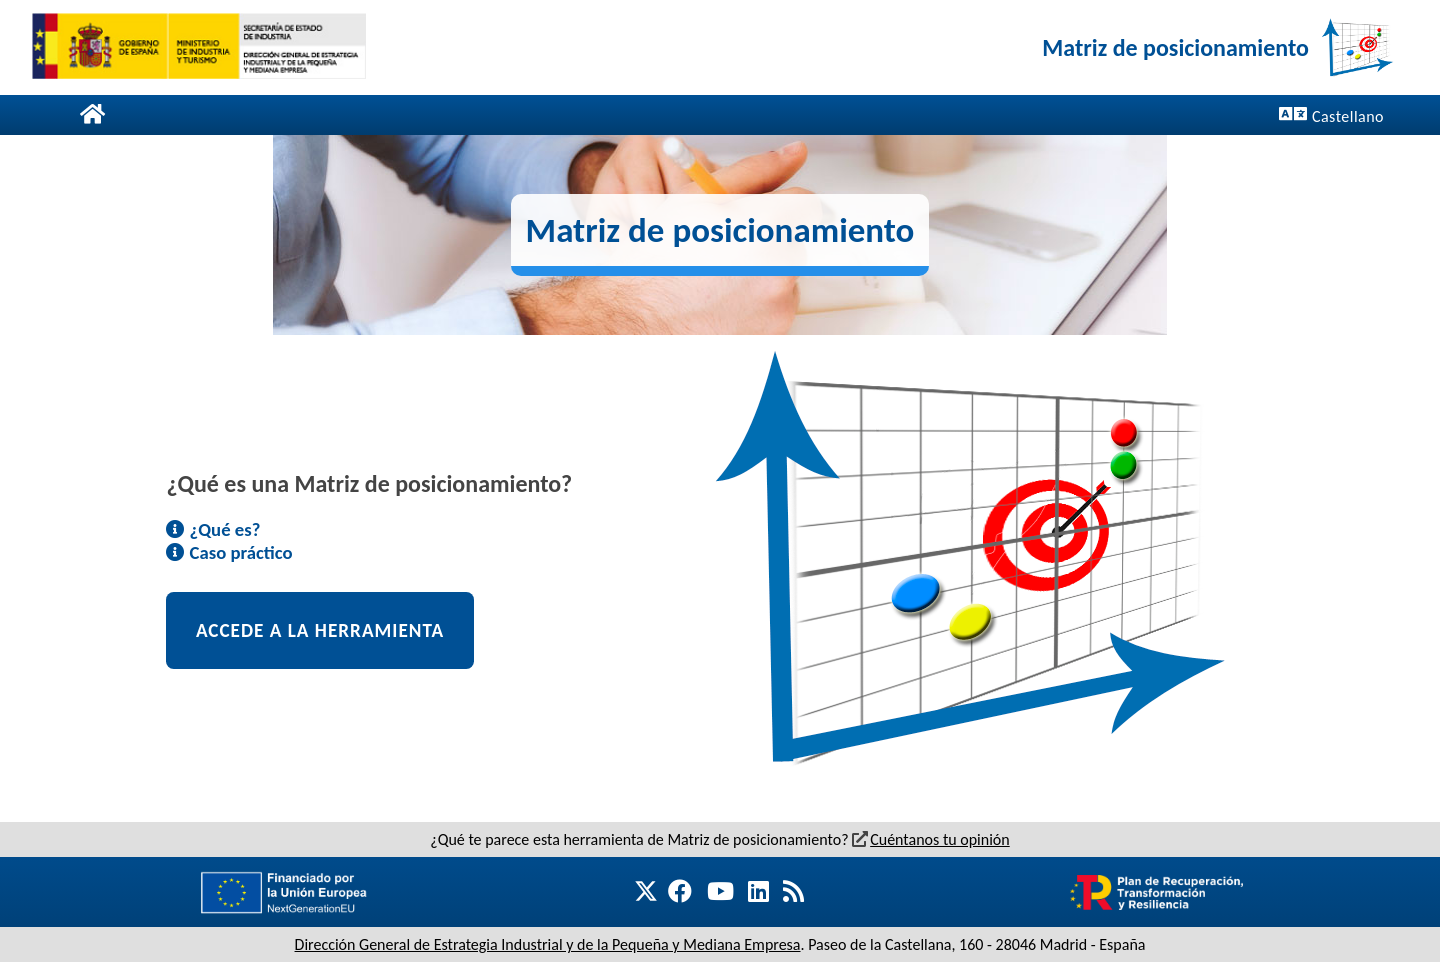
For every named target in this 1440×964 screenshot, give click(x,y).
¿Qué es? (213, 529)
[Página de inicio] (92, 114)
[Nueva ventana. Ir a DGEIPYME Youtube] (719, 891)
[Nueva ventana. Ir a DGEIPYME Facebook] (676, 891)
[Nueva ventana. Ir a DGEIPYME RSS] (793, 891)
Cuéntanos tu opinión (931, 839)
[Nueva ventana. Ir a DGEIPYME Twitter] (653, 893)
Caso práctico (229, 552)
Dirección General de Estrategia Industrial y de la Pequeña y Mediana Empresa (548, 944)
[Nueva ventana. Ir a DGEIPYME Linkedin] (758, 891)
